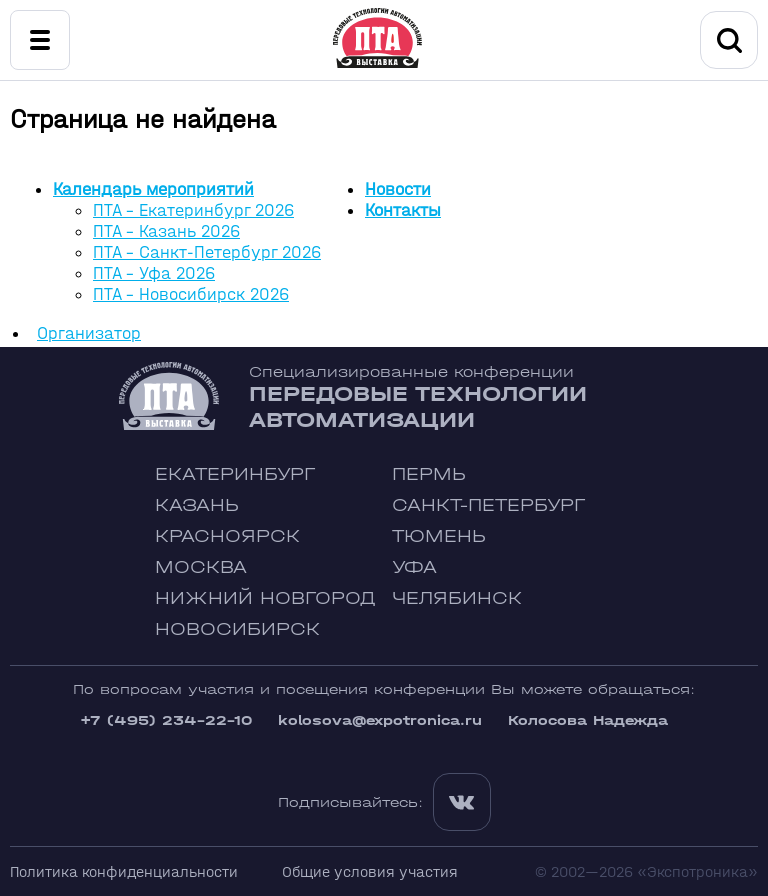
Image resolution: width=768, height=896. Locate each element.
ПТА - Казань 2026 (166, 231)
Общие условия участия (370, 871)
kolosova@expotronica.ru (380, 720)
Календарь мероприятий (153, 189)
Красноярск (227, 536)
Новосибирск (237, 629)
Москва (201, 567)
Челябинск (457, 598)
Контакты (403, 210)
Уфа (414, 567)
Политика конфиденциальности (124, 871)
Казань (197, 505)
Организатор (89, 333)
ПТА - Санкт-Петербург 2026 (207, 252)
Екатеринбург (235, 474)
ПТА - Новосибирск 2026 (191, 294)
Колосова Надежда (588, 720)
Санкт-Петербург (488, 505)
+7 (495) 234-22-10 (166, 720)
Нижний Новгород (265, 598)
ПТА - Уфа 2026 (154, 273)
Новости (398, 189)
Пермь (429, 474)
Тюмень (439, 536)
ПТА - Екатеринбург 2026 (193, 210)
